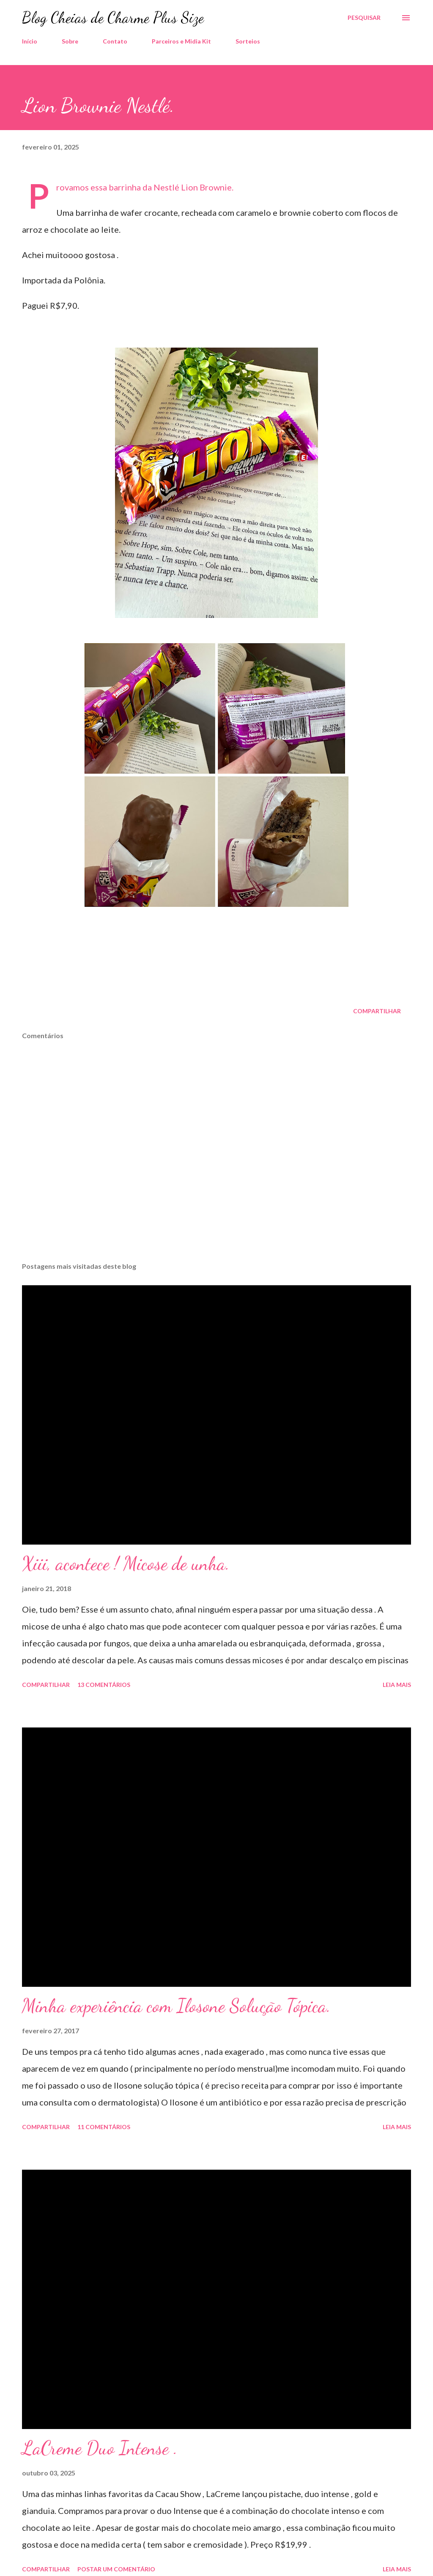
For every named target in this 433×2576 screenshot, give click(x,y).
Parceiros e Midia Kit (181, 41)
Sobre (70, 41)
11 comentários (103, 2126)
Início (29, 41)
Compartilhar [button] (377, 1011)
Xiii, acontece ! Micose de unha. (126, 1564)
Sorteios (248, 41)
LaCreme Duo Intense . (100, 2448)
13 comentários (103, 1684)
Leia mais (397, 1684)
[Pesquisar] (364, 17)
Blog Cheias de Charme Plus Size (113, 17)
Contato (115, 41)
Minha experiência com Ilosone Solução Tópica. (176, 2006)
